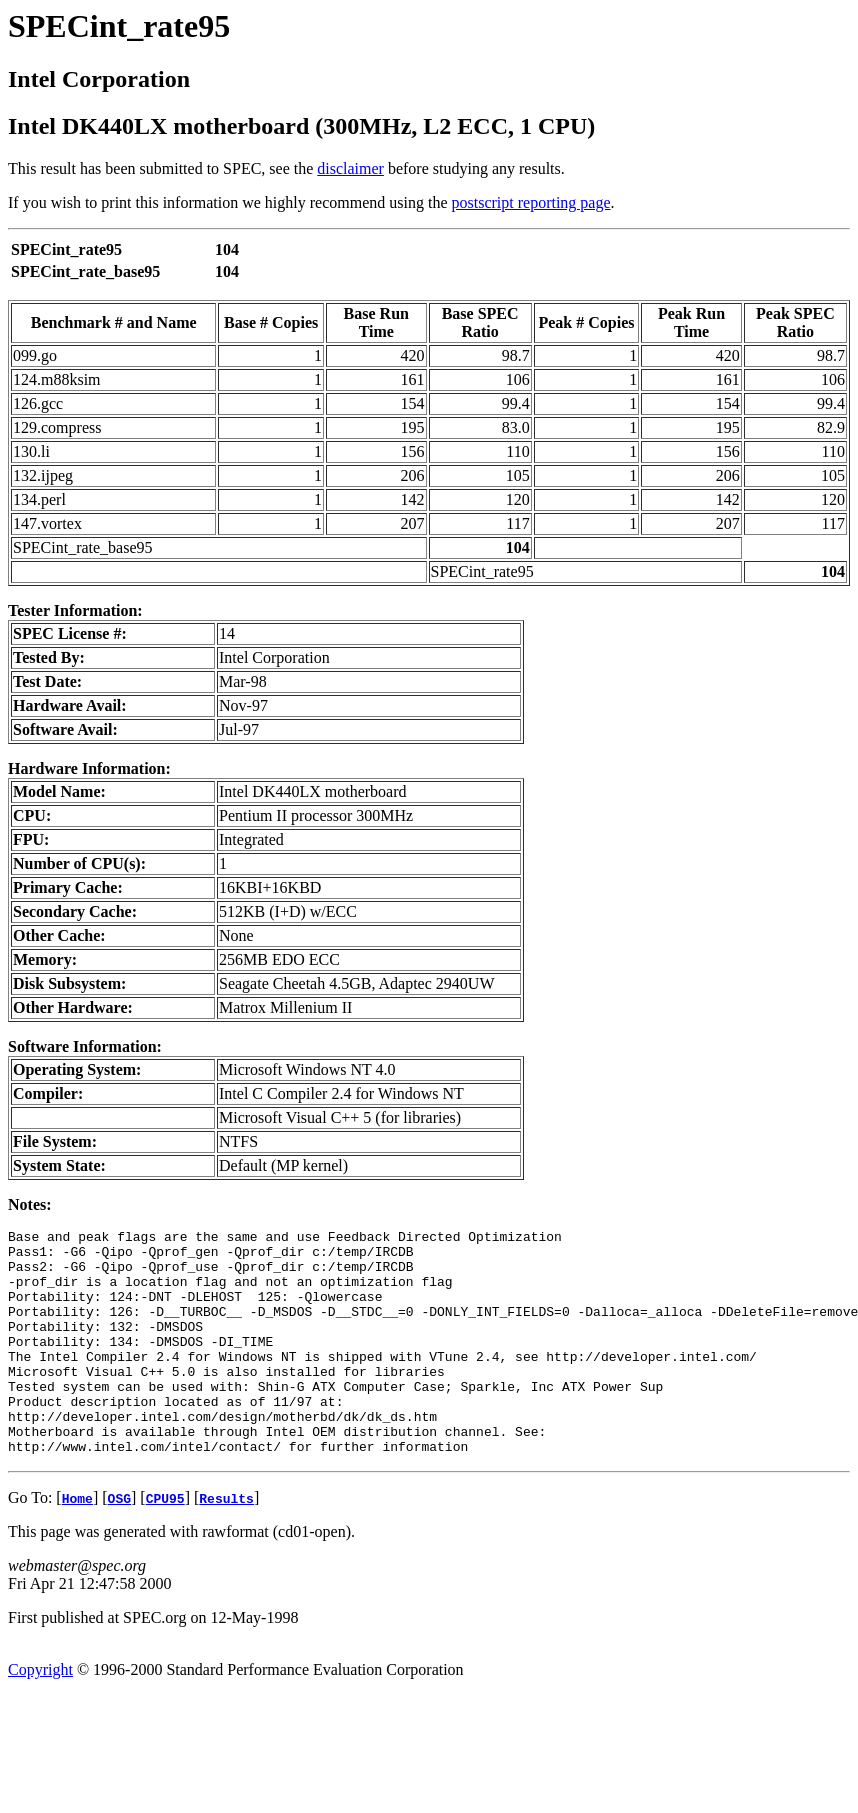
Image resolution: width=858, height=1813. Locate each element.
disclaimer (350, 168)
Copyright (40, 1714)
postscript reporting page (531, 202)
